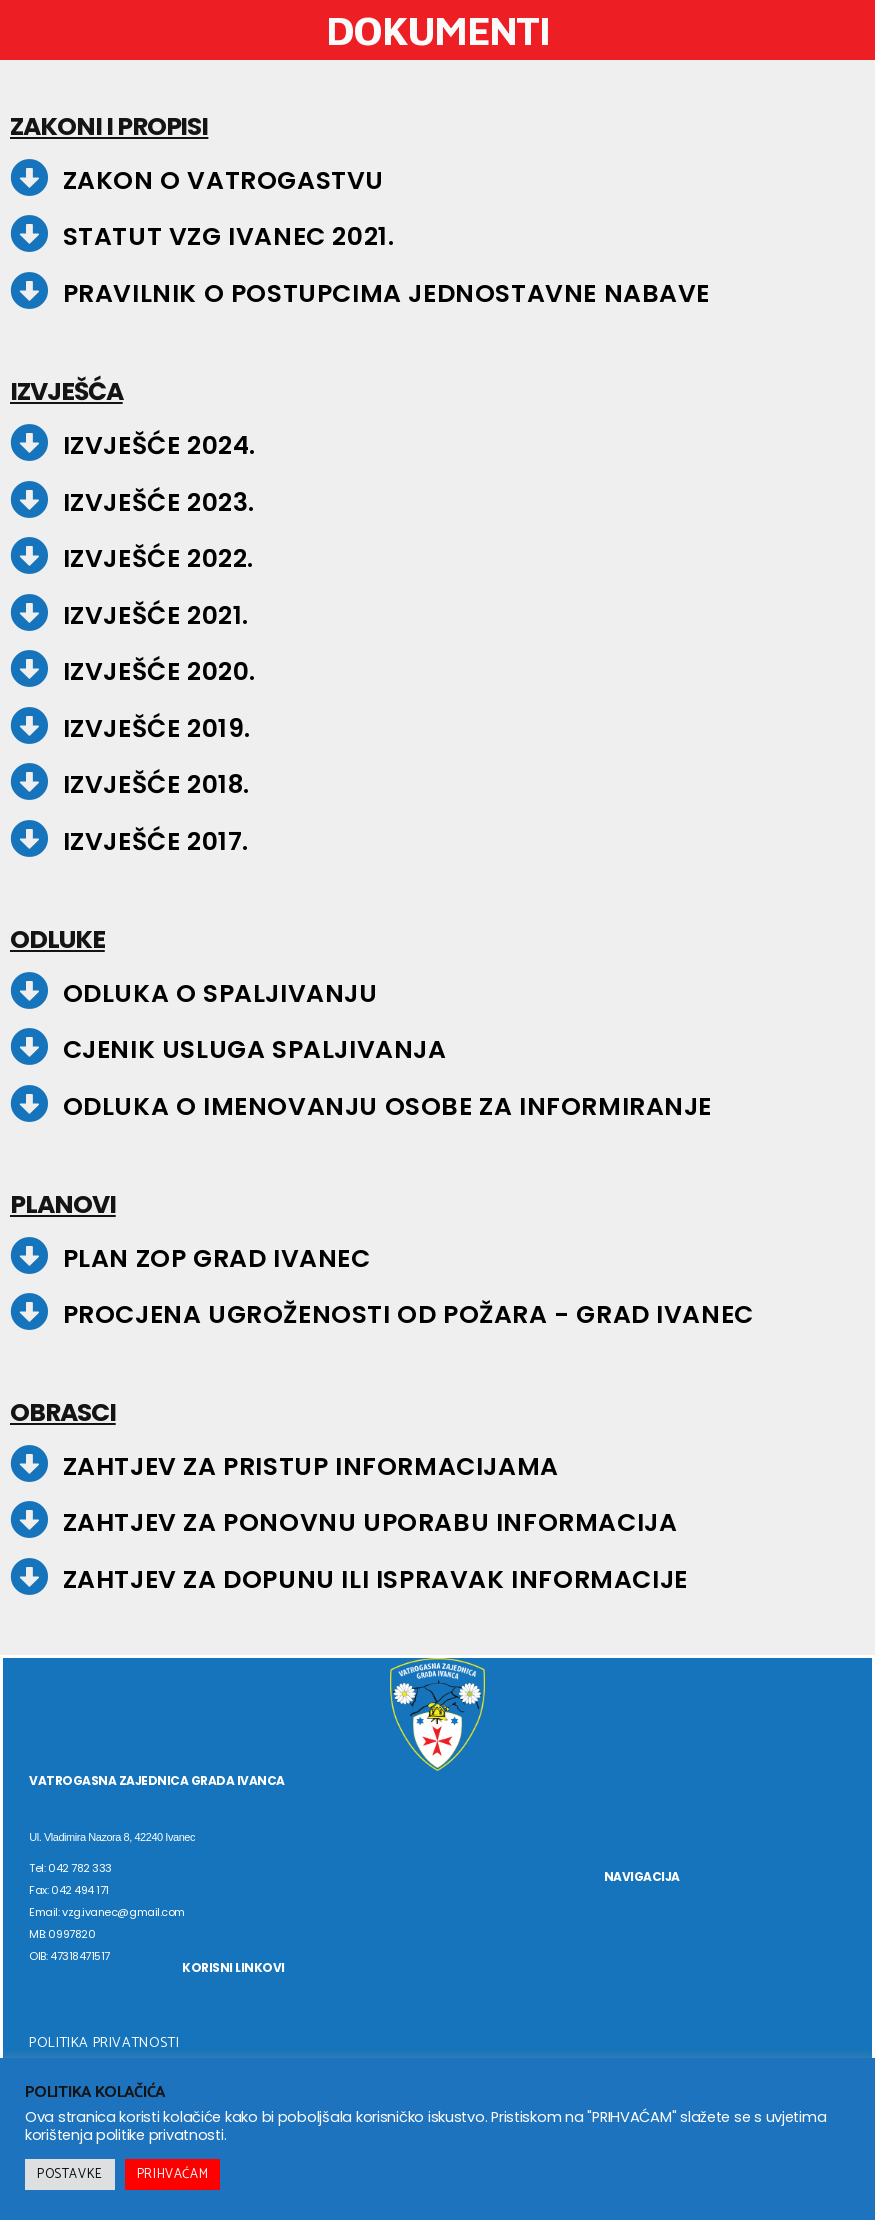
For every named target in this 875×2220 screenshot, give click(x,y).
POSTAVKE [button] (70, 2174)
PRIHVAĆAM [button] (172, 2174)
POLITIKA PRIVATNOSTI (104, 2043)
